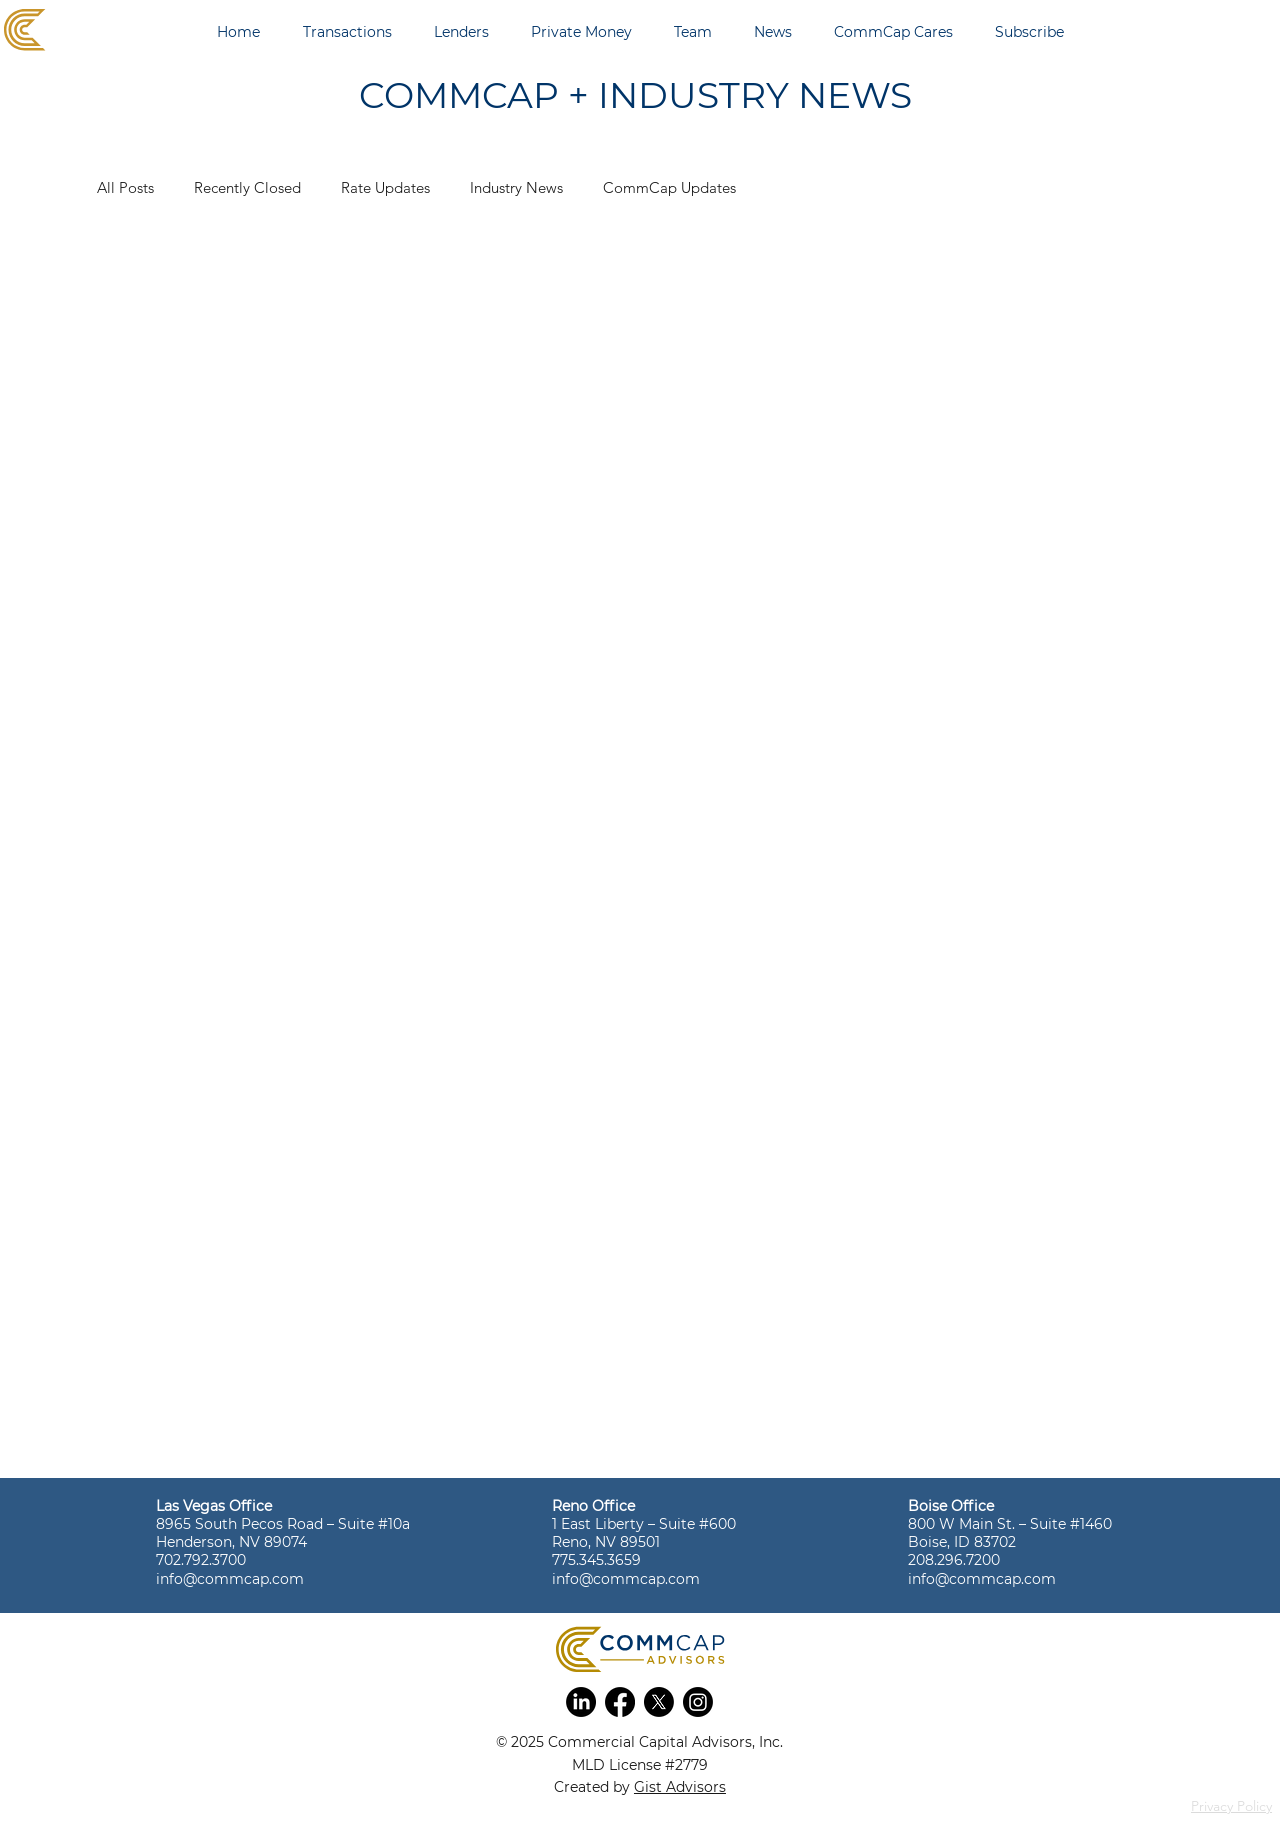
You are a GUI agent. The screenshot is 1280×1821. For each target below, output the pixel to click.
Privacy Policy (1231, 1806)
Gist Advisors (680, 1787)
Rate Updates (385, 187)
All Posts (125, 187)
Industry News (516, 187)
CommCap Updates (669, 187)
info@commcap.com (230, 1579)
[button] (581, 1702)
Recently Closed (247, 187)
